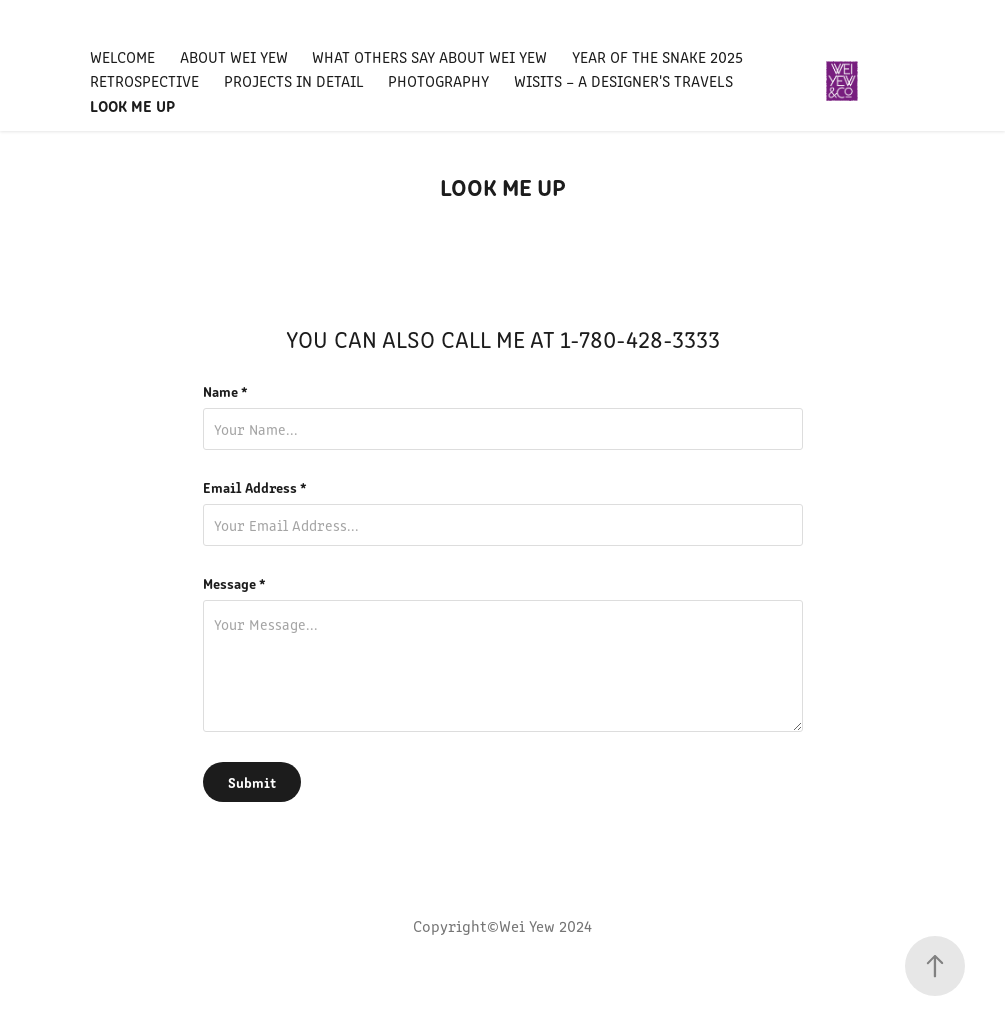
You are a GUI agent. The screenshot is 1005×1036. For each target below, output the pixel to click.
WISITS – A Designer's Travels (623, 80)
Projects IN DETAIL (294, 80)
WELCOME (122, 56)
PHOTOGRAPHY (438, 80)
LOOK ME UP (132, 105)
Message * (234, 583)
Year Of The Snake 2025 (657, 56)
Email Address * (255, 487)
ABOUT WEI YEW (234, 56)
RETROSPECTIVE (144, 80)
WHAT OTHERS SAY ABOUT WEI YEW (429, 56)
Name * (225, 391)
